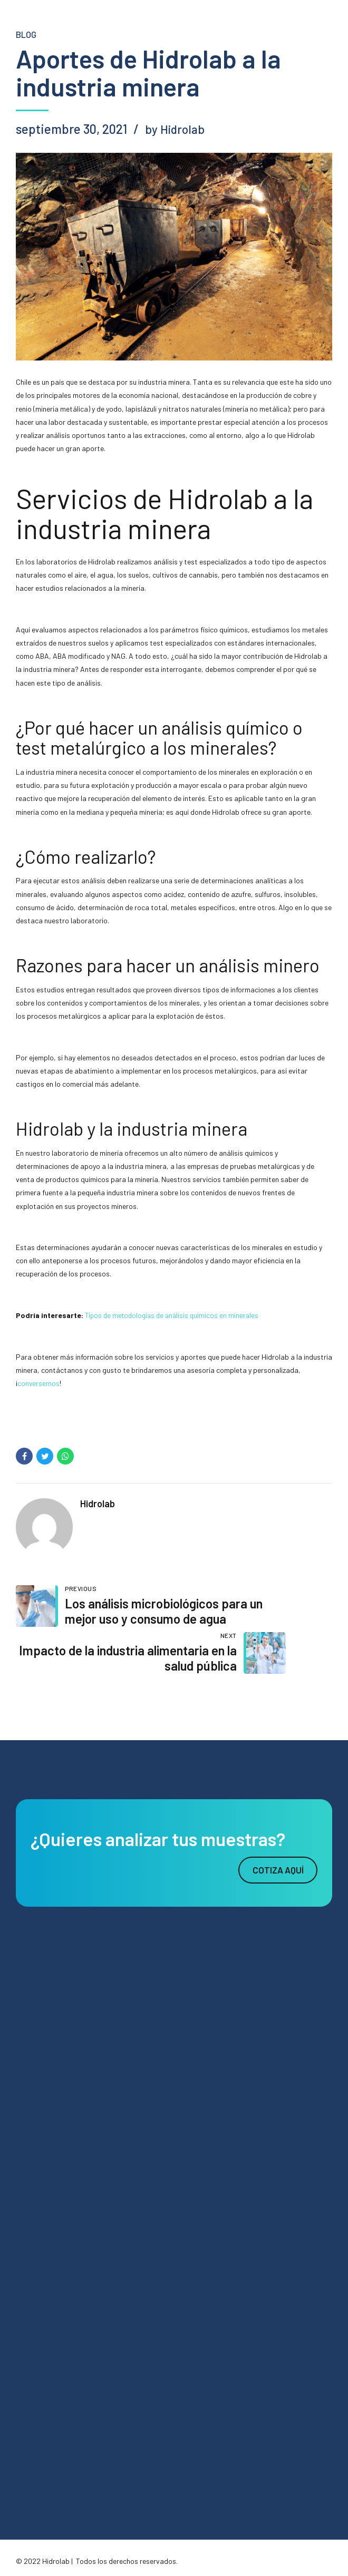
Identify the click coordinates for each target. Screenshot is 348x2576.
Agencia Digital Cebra (105, 2547)
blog (27, 34)
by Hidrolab (176, 128)
